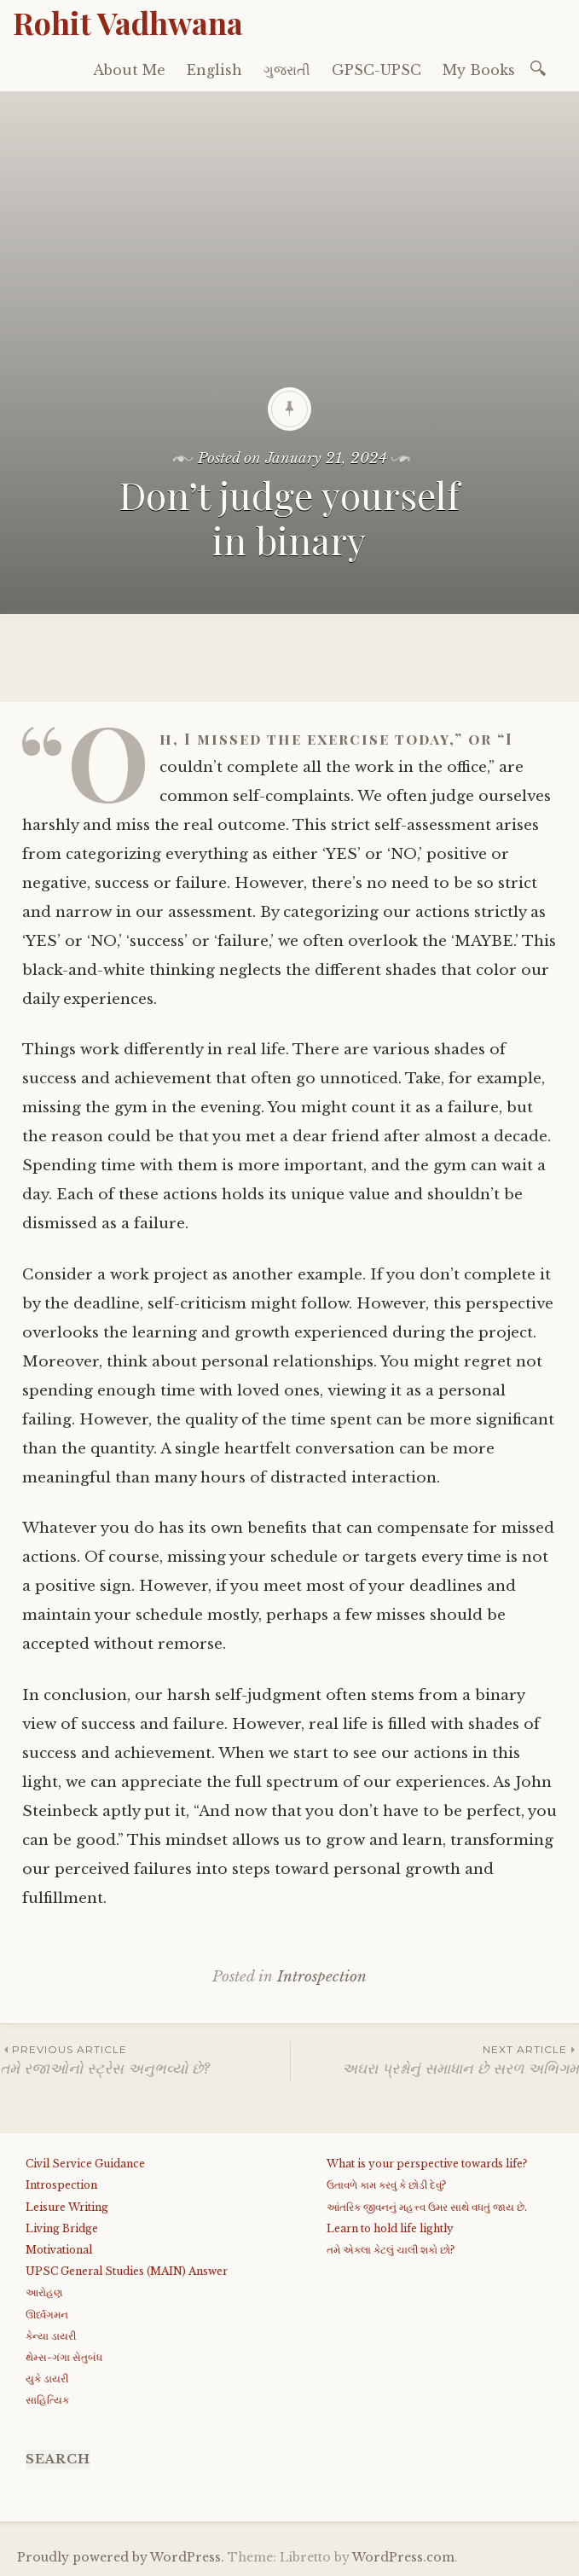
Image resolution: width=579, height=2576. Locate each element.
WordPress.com (403, 2557)
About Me (129, 69)
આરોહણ (44, 2292)
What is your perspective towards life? (427, 2163)
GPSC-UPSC (376, 69)
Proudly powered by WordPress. (120, 2557)
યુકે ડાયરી (47, 2378)
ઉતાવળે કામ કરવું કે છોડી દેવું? (386, 2185)
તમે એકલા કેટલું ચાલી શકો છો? (391, 2249)
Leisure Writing (67, 2207)
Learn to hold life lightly (390, 2228)
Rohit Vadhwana (128, 22)
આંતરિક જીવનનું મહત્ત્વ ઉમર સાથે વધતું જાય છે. (427, 2207)
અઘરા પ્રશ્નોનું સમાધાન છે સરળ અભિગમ (435, 2059)
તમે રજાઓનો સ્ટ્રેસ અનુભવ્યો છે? (145, 2059)
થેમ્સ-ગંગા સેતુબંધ (64, 2357)
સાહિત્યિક (47, 2399)
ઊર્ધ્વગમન (47, 2314)
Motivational (59, 2249)
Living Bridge (62, 2228)
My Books (479, 69)
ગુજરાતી (286, 69)
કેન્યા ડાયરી (51, 2335)
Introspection (322, 1977)
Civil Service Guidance (85, 2163)
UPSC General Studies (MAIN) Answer (127, 2271)
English (214, 69)
